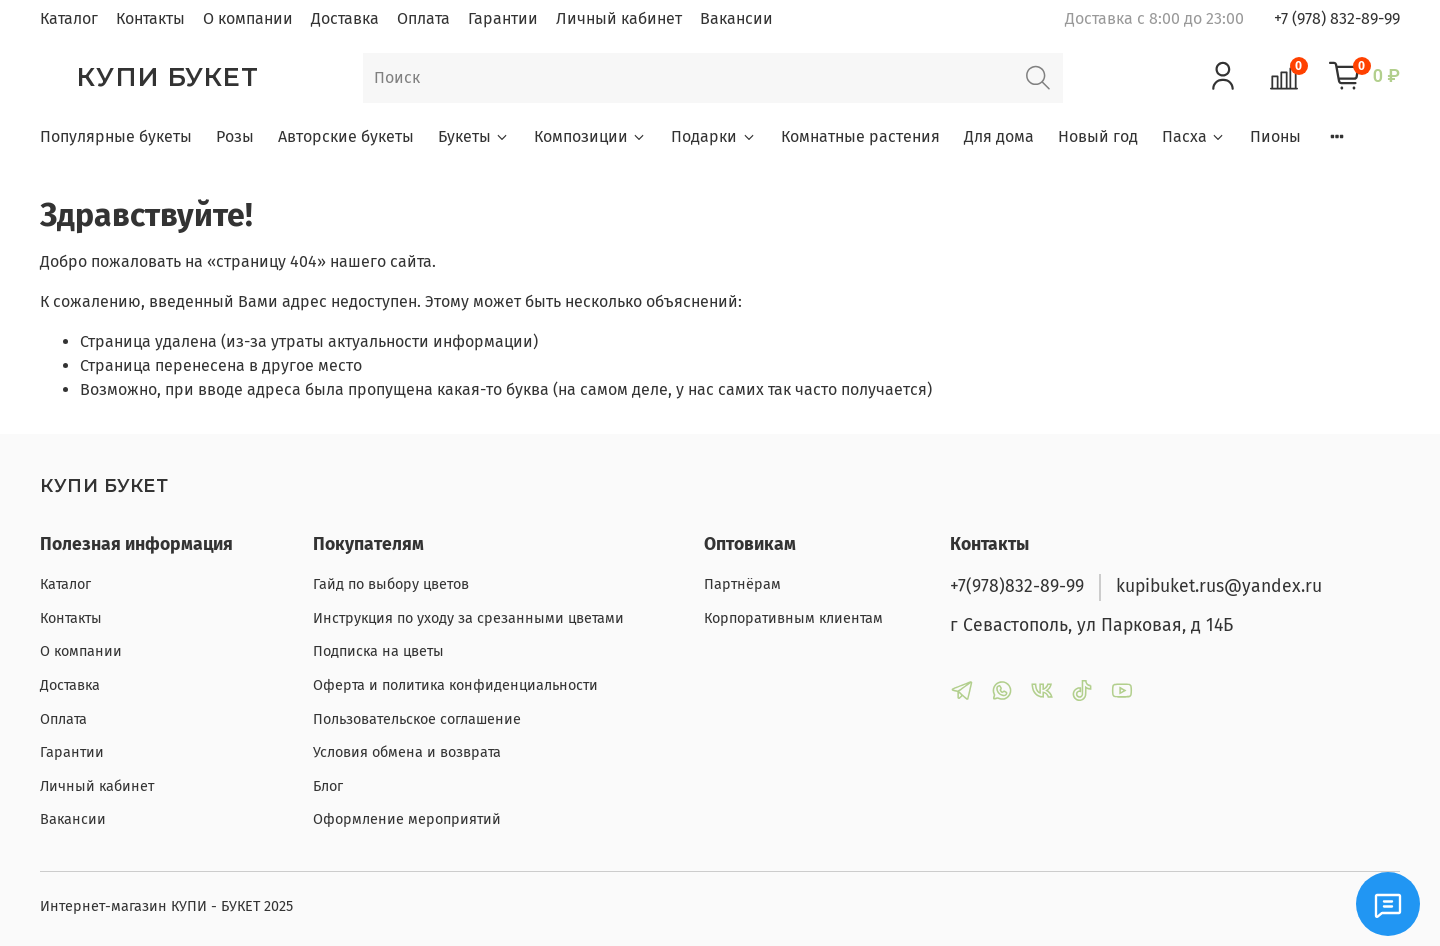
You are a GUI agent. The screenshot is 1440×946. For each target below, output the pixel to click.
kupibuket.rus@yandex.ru (1219, 586)
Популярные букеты (116, 136)
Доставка (345, 18)
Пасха (1194, 136)
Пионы (1275, 136)
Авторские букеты (346, 136)
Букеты (474, 136)
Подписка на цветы (378, 651)
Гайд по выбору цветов (391, 584)
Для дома (999, 136)
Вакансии (736, 18)
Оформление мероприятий (407, 819)
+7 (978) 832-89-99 (1337, 18)
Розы (235, 136)
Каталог (69, 18)
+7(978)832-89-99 (1017, 586)
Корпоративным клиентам (793, 618)
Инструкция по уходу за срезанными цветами (468, 618)
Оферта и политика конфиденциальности (455, 685)
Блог (328, 786)
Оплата (423, 18)
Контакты (150, 18)
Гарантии (503, 18)
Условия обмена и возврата (407, 752)
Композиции (590, 136)
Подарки (713, 136)
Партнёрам (742, 584)
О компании (248, 18)
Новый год (1098, 136)
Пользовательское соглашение (417, 719)
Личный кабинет (619, 18)
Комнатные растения (860, 136)
